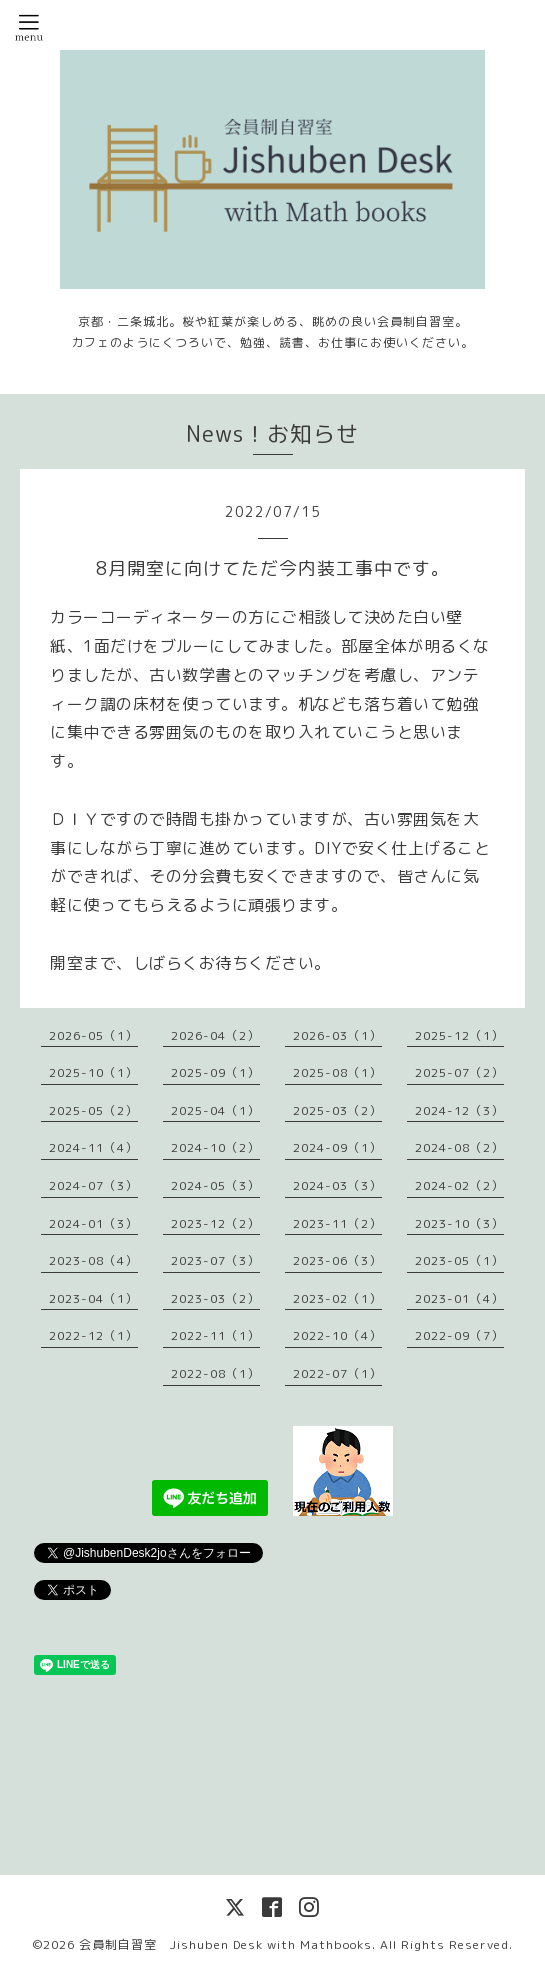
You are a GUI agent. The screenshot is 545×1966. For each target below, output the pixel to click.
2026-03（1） (337, 1035)
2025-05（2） (93, 1110)
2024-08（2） (459, 1147)
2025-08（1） (337, 1072)
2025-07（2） (459, 1072)
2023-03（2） (215, 1298)
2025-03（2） (337, 1110)
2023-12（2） (215, 1223)
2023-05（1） (459, 1260)
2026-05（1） (93, 1035)
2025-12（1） (459, 1035)
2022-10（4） (337, 1335)
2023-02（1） (337, 1298)
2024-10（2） (215, 1147)
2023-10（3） (459, 1223)
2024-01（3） (93, 1223)
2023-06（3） (337, 1260)
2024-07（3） (93, 1185)
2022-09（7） (459, 1335)
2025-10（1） (93, 1072)
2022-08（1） (215, 1373)
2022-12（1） (93, 1335)
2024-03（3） (337, 1185)
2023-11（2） (337, 1223)
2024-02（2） (459, 1185)
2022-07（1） (337, 1373)
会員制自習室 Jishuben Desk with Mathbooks (225, 1944)
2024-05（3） (215, 1185)
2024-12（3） (459, 1110)
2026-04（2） (215, 1035)
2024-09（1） (337, 1147)
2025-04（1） (215, 1110)
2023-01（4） (459, 1298)
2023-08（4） (93, 1260)
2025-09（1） (215, 1072)
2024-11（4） (93, 1147)
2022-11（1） (215, 1335)
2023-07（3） (215, 1260)
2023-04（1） (93, 1298)
